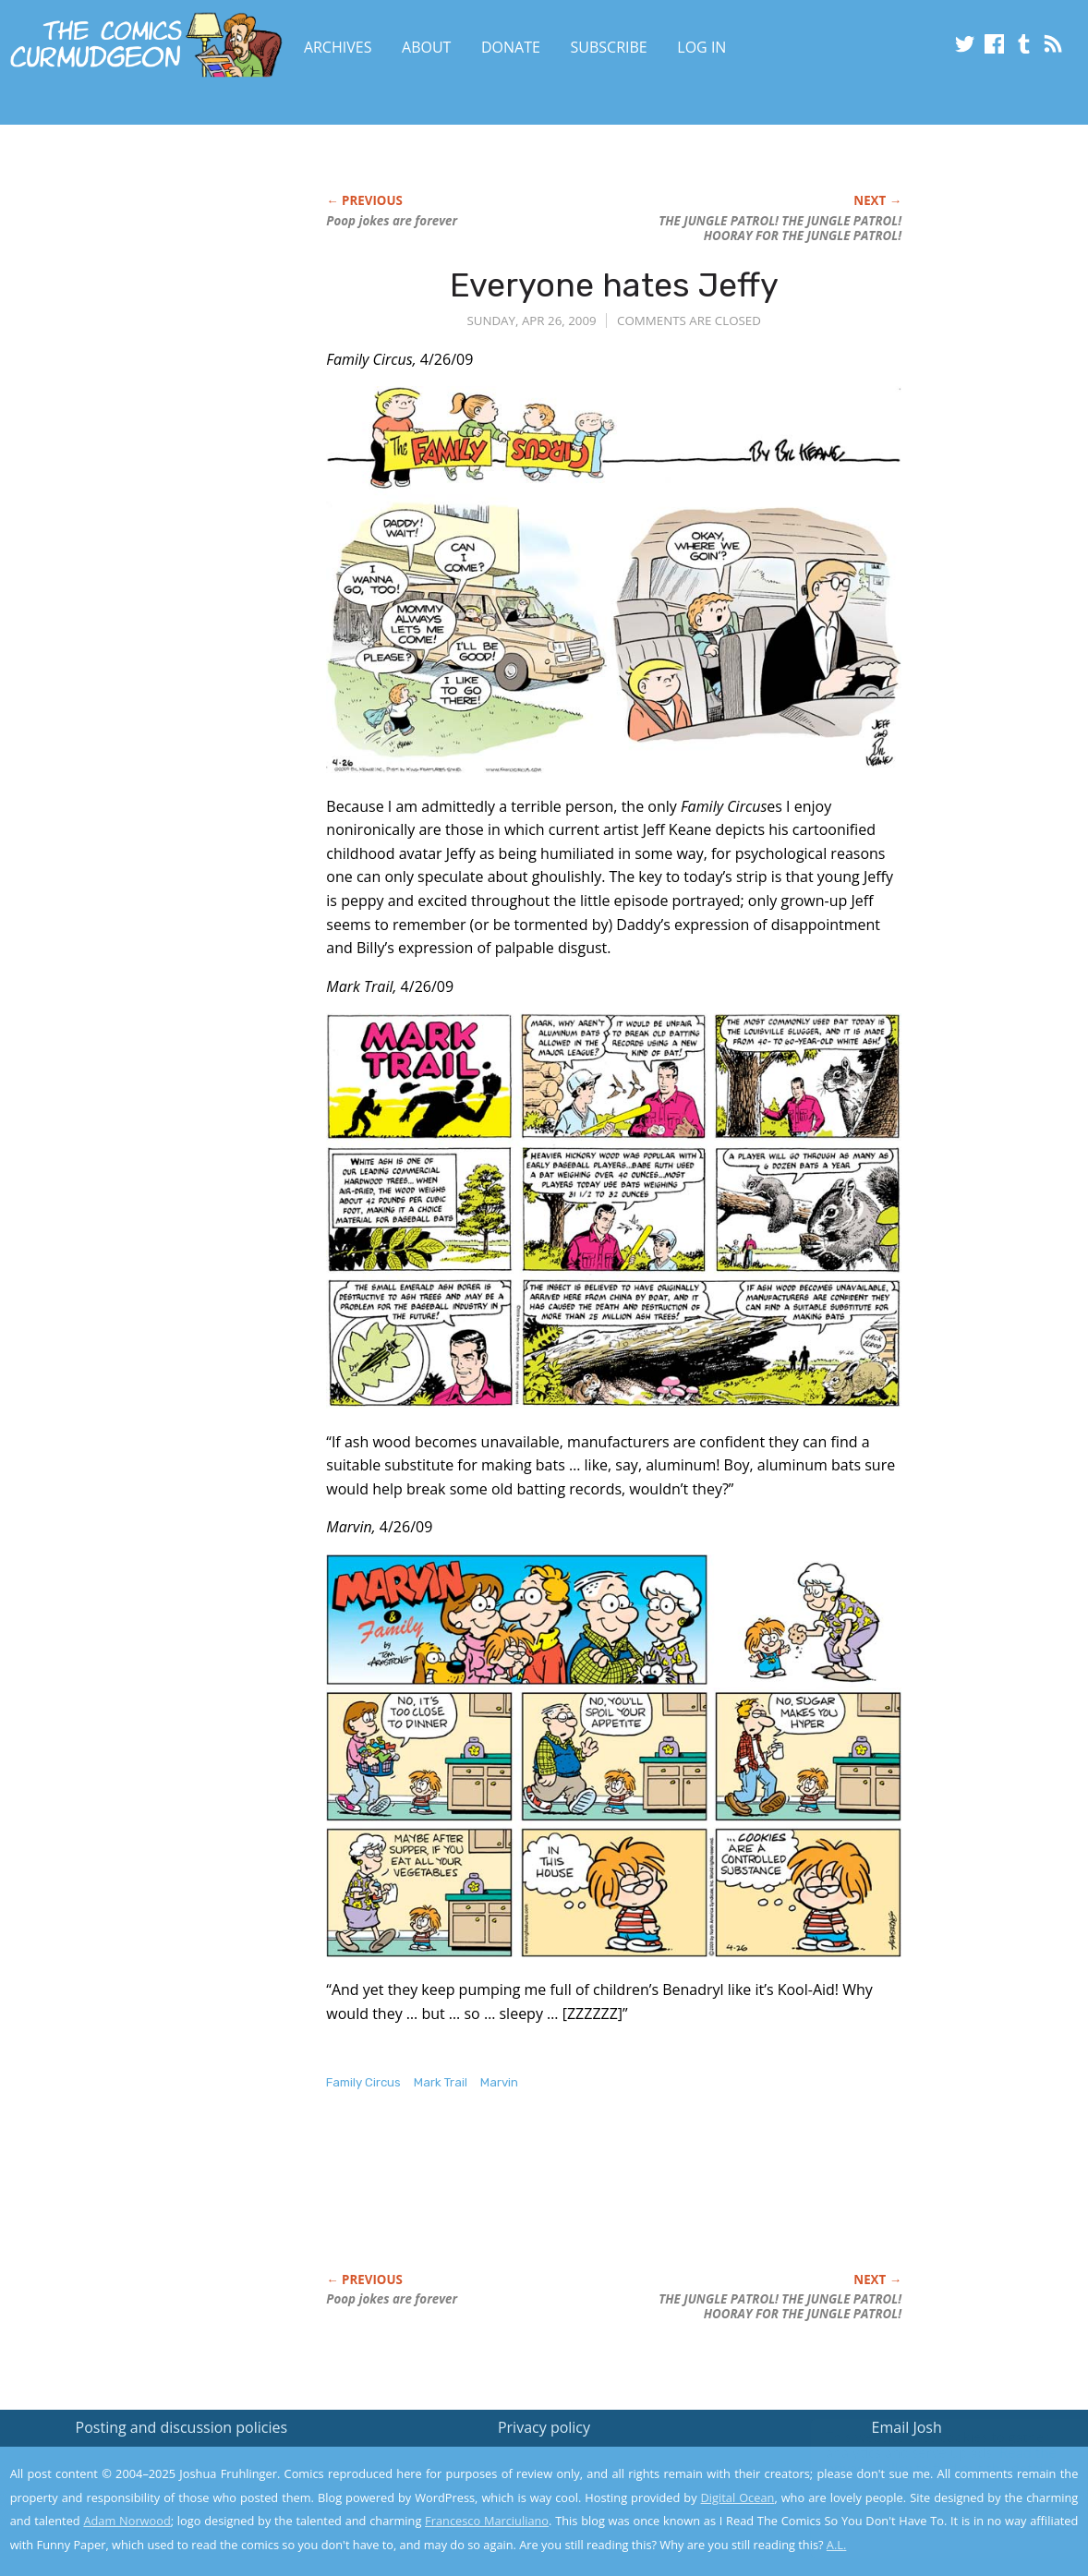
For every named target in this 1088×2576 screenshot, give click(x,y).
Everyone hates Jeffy (614, 285)
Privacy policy (544, 2427)
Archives (338, 47)
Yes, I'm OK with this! (931, 2507)
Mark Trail (440, 2082)
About (426, 47)
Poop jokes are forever (391, 220)
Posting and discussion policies (182, 2427)
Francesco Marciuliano (487, 2520)
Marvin (499, 2082)
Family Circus (363, 2082)
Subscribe (609, 47)
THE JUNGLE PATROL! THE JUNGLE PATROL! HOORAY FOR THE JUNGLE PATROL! (780, 228)
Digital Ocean (738, 2497)
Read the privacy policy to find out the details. (923, 2460)
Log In (701, 47)
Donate (510, 47)
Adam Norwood (126, 2520)
